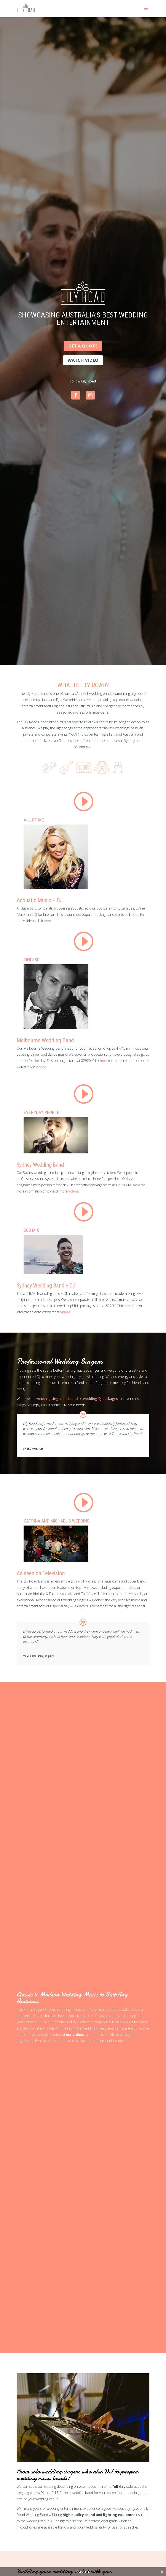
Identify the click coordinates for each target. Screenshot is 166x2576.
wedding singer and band (57, 1398)
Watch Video (83, 360)
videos (41, 1067)
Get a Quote (82, 346)
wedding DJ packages (100, 1398)
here (47, 920)
